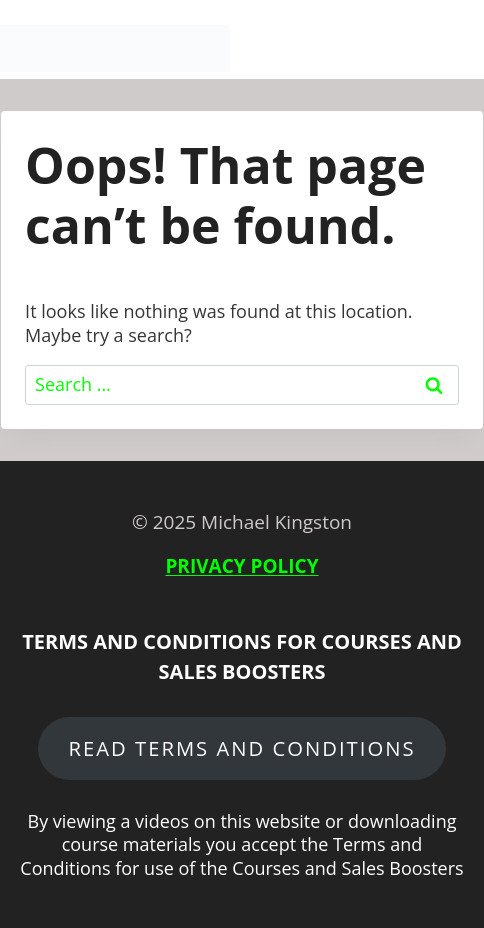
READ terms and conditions (241, 748)
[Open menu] (460, 49)
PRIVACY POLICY (241, 566)
